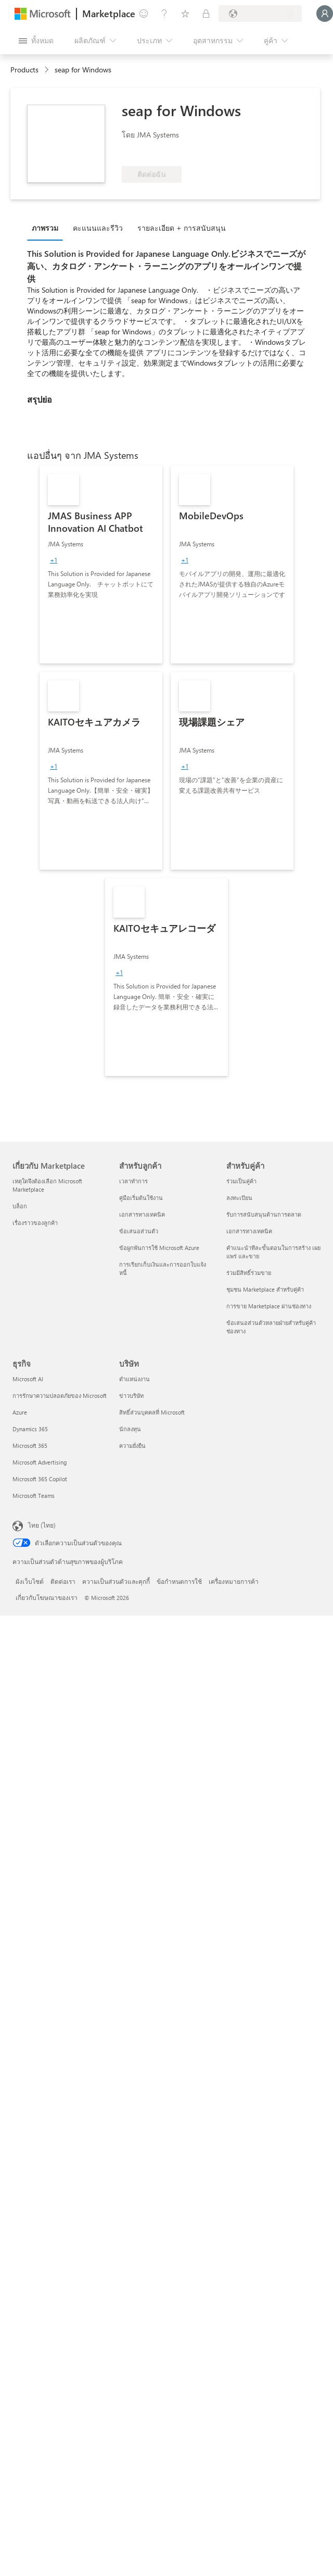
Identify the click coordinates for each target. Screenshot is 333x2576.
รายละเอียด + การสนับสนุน (181, 228)
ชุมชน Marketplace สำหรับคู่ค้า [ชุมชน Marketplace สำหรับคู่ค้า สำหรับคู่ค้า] (265, 1289)
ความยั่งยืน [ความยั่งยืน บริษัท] (132, 1445)
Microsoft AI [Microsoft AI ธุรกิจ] (27, 1379)
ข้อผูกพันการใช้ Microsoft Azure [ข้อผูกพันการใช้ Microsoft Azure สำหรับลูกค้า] (159, 1248)
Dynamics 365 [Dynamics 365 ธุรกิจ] (30, 1429)
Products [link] (24, 69)
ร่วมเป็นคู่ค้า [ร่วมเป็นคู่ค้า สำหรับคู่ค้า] (241, 1181)
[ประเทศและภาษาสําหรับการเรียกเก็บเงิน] (260, 13)
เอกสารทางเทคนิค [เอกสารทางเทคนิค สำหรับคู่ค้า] (249, 1231)
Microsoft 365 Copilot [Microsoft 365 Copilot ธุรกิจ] (39, 1479)
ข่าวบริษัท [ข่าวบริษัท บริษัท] (131, 1395)
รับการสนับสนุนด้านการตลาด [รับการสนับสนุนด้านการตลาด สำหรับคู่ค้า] (263, 1214)
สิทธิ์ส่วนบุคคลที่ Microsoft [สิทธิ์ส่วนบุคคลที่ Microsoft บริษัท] (152, 1412)
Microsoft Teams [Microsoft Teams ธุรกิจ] (33, 1495)
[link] (101, 565)
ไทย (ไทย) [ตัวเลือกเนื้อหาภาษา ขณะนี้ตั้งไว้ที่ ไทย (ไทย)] (42, 1525)
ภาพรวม (45, 228)
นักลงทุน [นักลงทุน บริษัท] (130, 1429)
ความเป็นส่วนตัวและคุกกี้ (116, 1581)
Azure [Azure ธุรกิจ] (19, 1412)
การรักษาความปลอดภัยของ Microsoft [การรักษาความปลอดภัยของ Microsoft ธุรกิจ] (59, 1395)
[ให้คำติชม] (143, 13)
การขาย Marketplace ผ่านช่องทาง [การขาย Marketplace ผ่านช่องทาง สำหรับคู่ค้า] (268, 1306)
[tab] (47, 227)
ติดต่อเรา (62, 1581)
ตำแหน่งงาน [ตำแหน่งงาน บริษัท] (134, 1379)
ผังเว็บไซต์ (30, 1581)
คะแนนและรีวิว (98, 228)
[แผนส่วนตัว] (206, 13)
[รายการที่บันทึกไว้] (185, 13)
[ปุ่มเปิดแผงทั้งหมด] (36, 40)
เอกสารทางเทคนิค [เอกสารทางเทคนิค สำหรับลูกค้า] (142, 1214)
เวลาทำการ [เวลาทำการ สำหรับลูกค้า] (133, 1181)
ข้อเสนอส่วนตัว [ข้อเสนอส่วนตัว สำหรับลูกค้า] (138, 1231)
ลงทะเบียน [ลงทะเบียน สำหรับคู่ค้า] (239, 1198)
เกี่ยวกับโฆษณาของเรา (47, 1597)
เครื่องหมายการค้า (234, 1581)
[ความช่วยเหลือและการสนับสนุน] (164, 13)
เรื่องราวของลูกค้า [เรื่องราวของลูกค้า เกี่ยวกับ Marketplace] (35, 1223)
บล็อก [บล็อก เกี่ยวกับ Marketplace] (19, 1206)
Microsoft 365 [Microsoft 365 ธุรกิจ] (29, 1445)
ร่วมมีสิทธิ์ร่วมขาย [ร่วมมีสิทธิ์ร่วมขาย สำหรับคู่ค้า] (248, 1273)
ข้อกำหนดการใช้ (179, 1581)
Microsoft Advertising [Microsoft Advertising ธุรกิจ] (39, 1462)
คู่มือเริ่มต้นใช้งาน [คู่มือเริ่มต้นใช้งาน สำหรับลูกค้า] (141, 1198)
